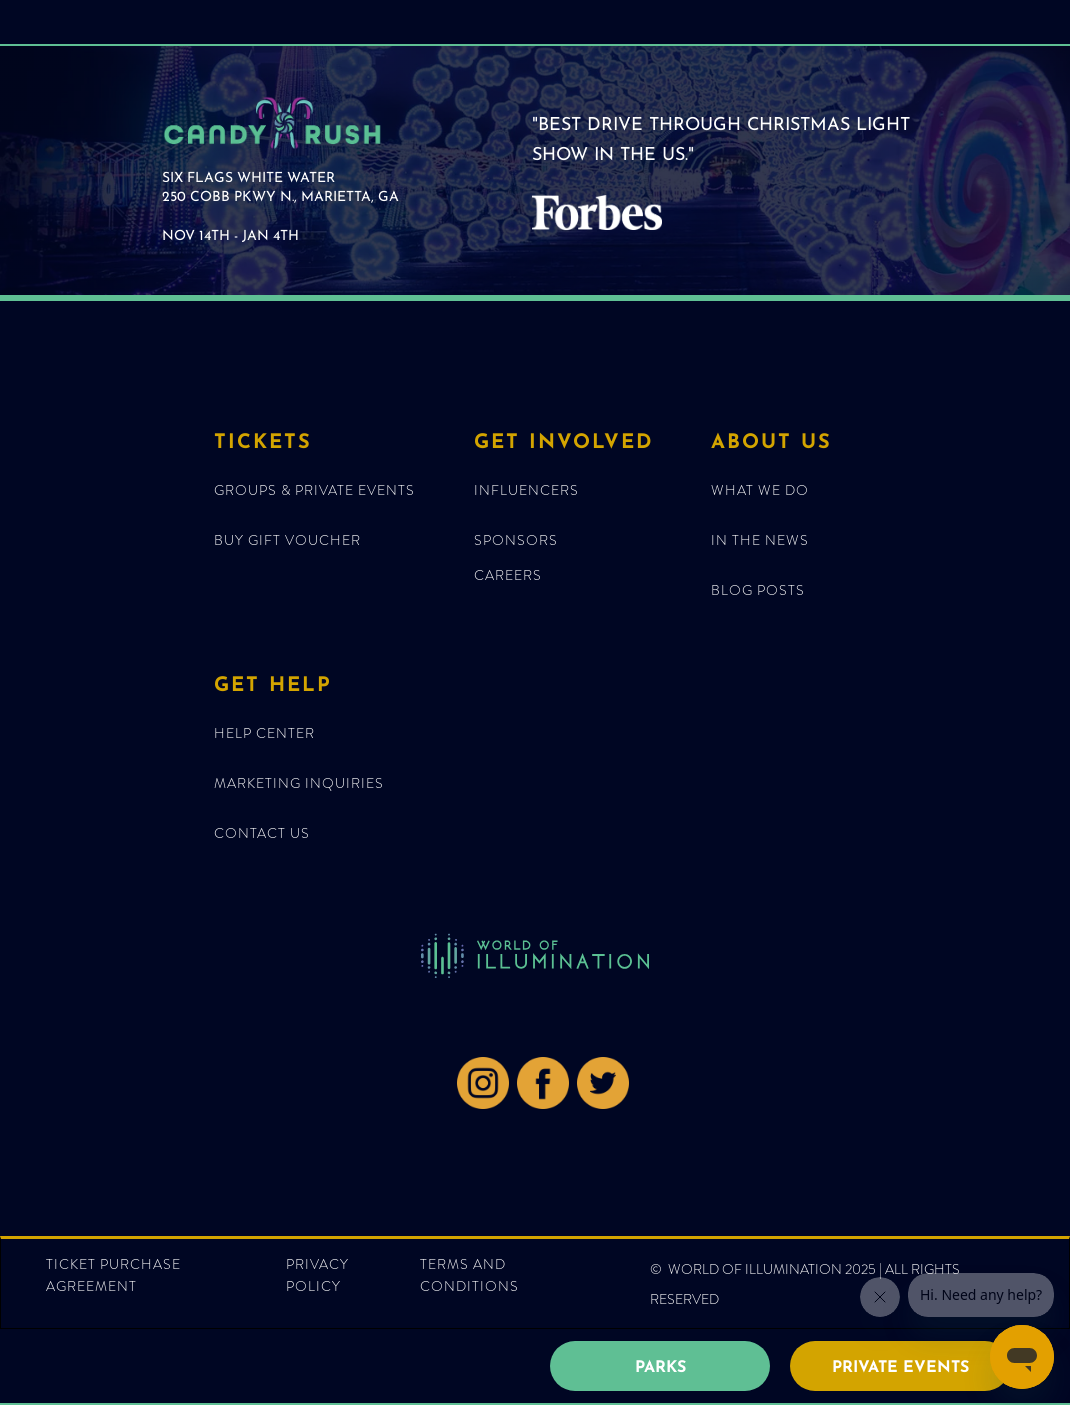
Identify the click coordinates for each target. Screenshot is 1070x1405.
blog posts (758, 590)
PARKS (660, 1368)
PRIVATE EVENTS (900, 1368)
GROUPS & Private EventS (314, 490)
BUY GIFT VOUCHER (287, 540)
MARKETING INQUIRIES (299, 783)
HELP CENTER (264, 733)
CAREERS (508, 575)
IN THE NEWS (760, 540)
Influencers (526, 490)
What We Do (760, 490)
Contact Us (262, 833)
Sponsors (516, 540)
